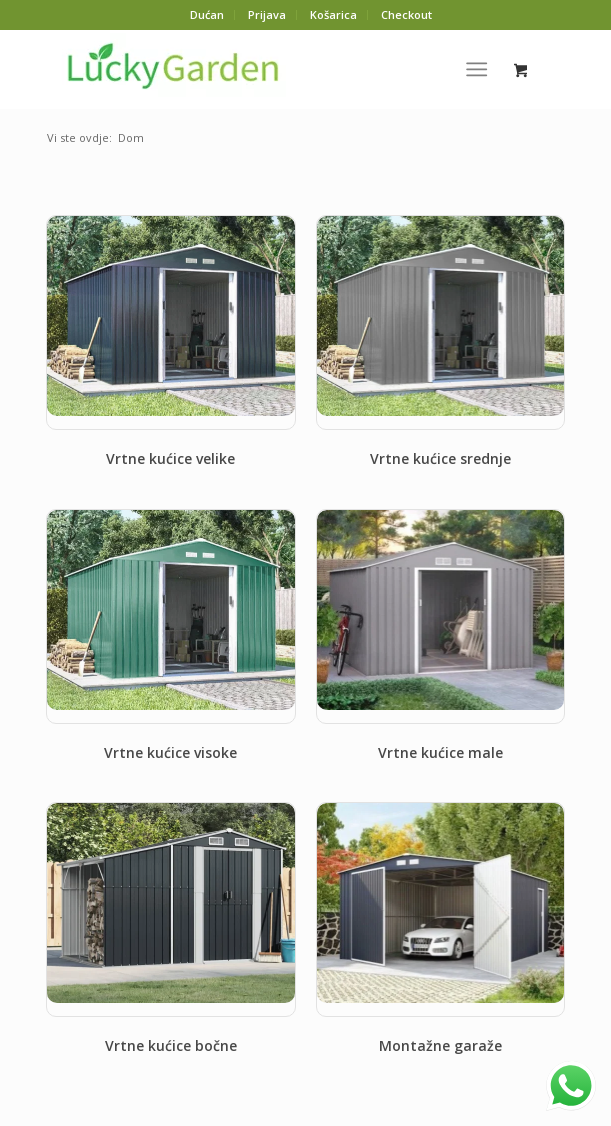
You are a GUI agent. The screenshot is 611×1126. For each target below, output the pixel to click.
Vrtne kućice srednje (440, 459)
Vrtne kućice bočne (171, 1046)
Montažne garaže (440, 1046)
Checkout (406, 14)
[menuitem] (207, 15)
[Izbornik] (476, 69)
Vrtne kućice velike (170, 459)
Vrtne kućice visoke (170, 753)
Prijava (267, 14)
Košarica (333, 14)
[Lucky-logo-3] (253, 69)
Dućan (207, 14)
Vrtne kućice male (440, 753)
